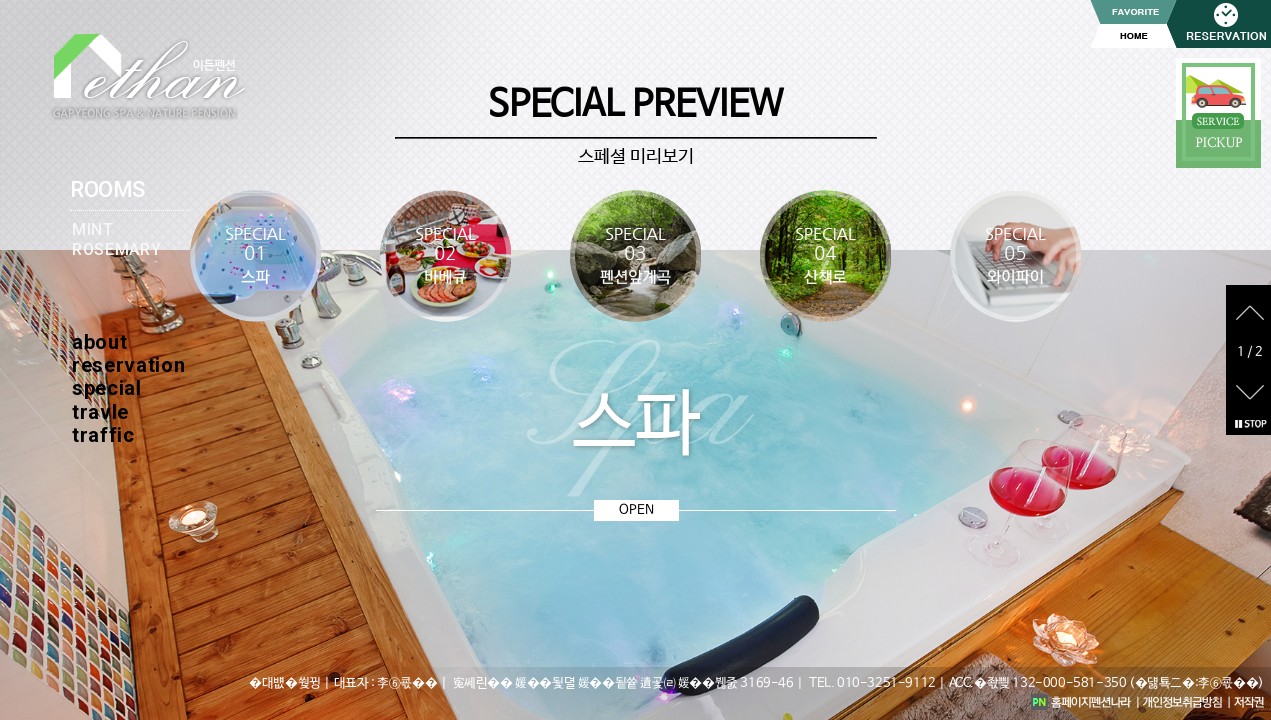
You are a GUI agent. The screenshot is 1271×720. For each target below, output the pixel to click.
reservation (128, 365)
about (99, 342)
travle (100, 412)
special (107, 388)
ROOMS (107, 189)
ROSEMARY (116, 249)
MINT (93, 229)
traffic (103, 435)
